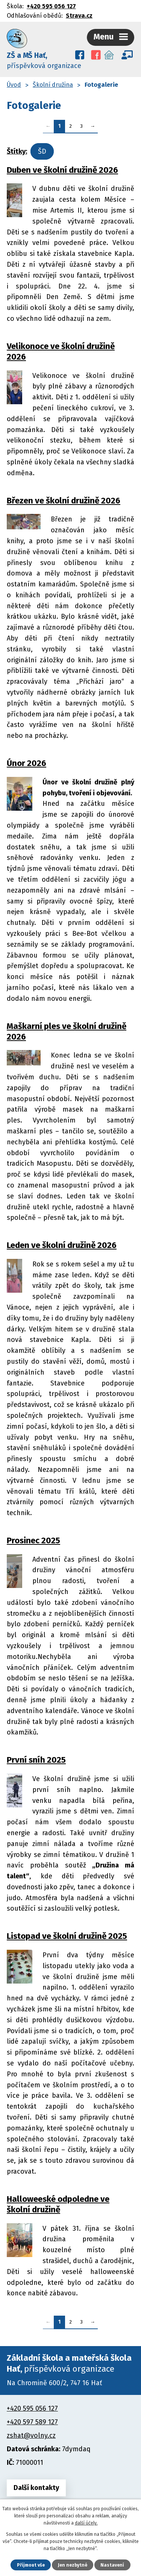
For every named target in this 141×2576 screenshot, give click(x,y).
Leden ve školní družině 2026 (62, 1245)
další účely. (86, 2523)
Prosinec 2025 (33, 1540)
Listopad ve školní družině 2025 (67, 1936)
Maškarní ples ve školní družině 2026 (66, 1031)
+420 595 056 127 (51, 6)
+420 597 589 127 (32, 2422)
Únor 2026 (26, 763)
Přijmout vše (31, 2565)
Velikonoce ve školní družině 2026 (61, 351)
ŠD (42, 151)
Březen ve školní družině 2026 (63, 501)
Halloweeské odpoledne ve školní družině (58, 2204)
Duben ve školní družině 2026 (62, 170)
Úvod (14, 84)
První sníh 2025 (36, 1760)
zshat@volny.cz (31, 2435)
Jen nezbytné (72, 2565)
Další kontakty (36, 2488)
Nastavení (112, 2565)
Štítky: (17, 151)
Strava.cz (79, 15)
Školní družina (53, 84)
